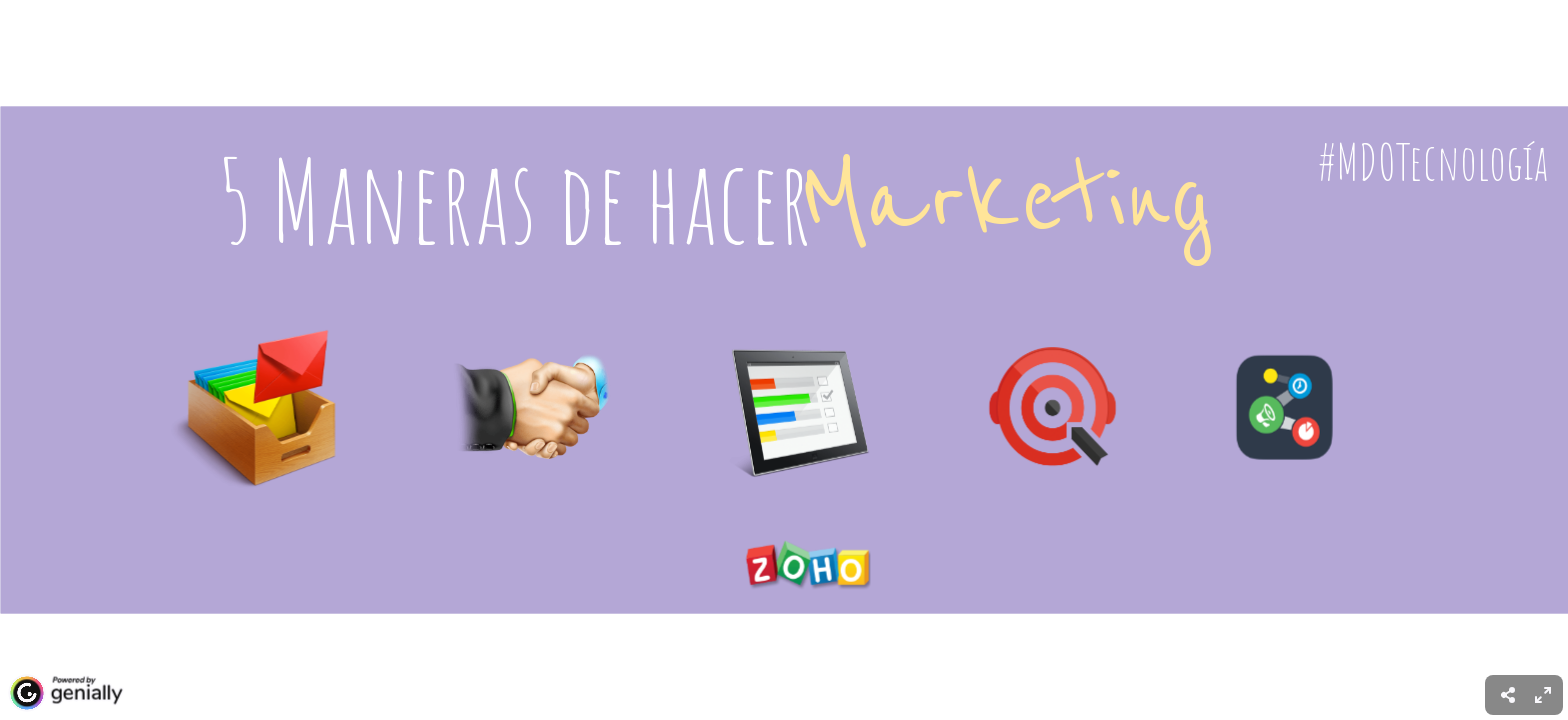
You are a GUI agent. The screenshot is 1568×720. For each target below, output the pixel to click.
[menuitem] (1543, 695)
